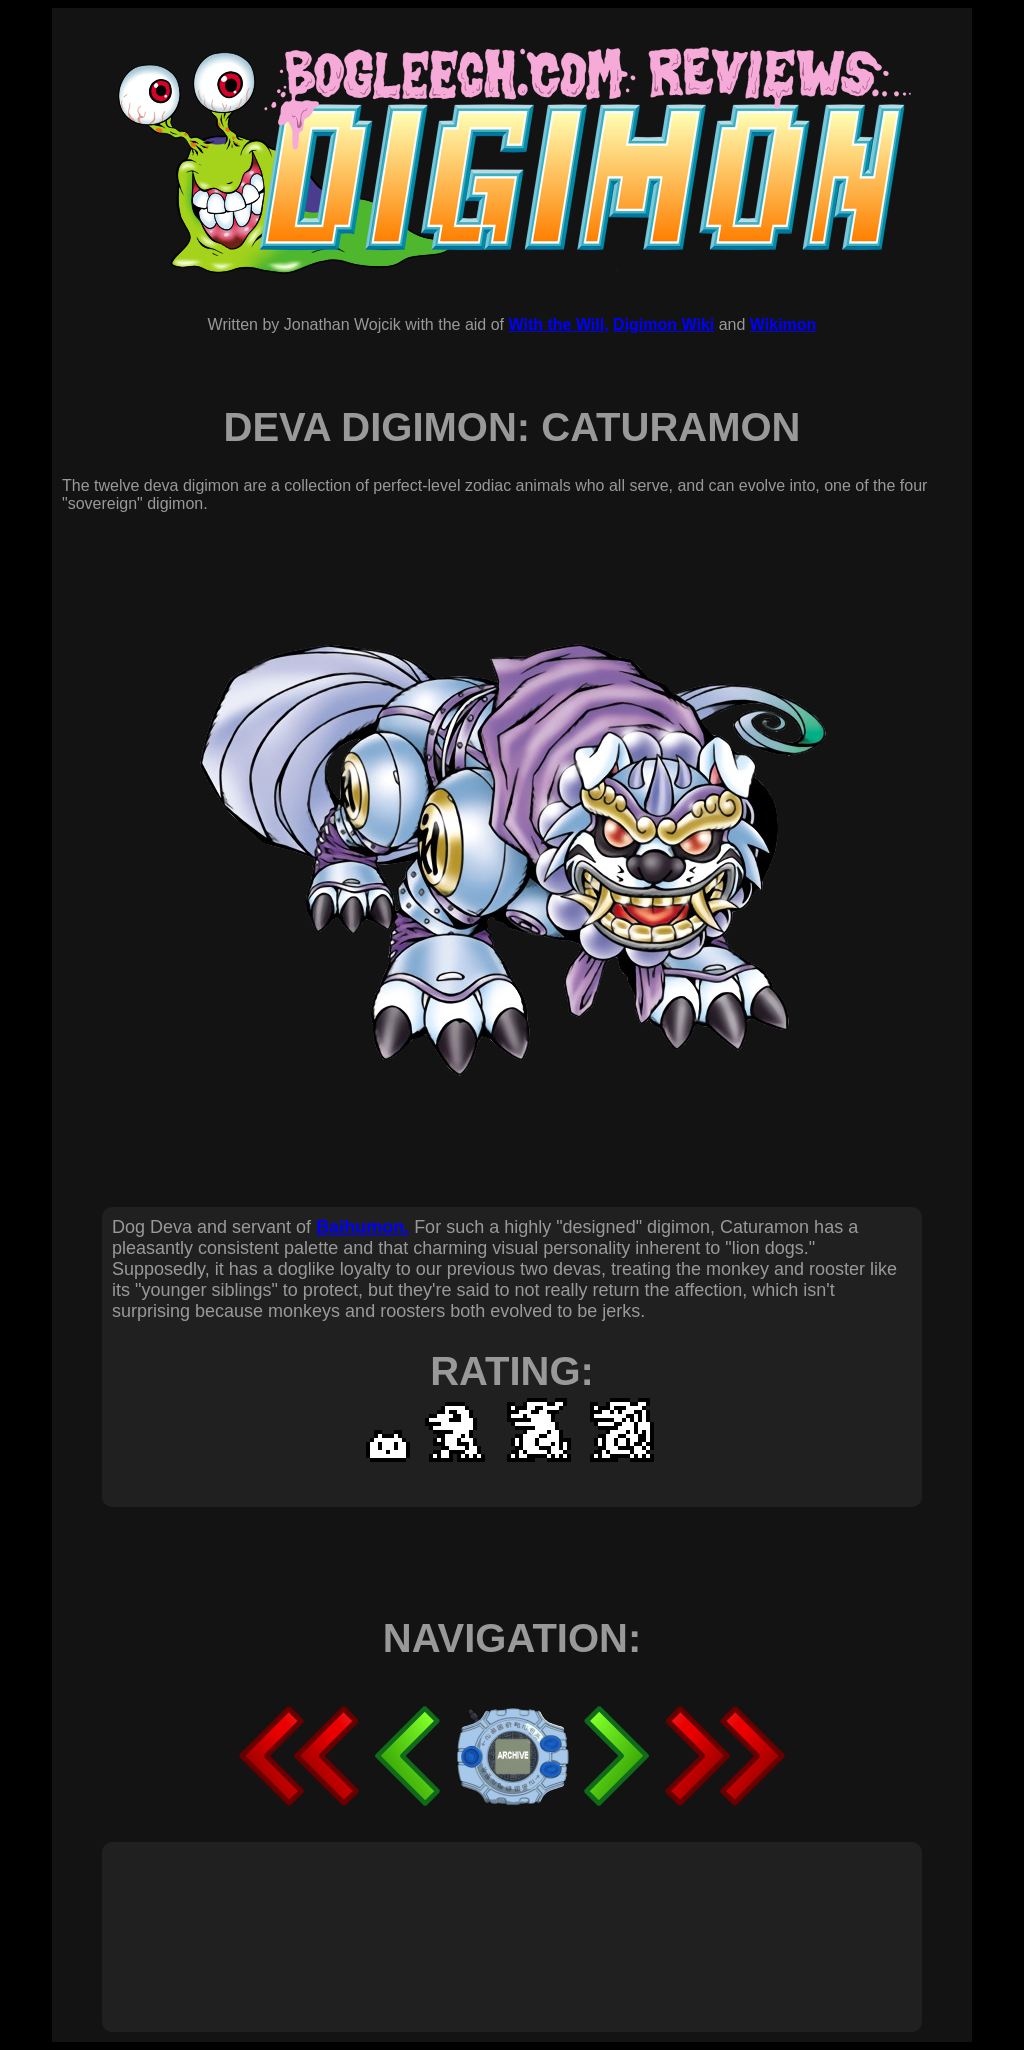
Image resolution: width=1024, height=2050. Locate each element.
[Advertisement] (476, 1915)
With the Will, (558, 324)
